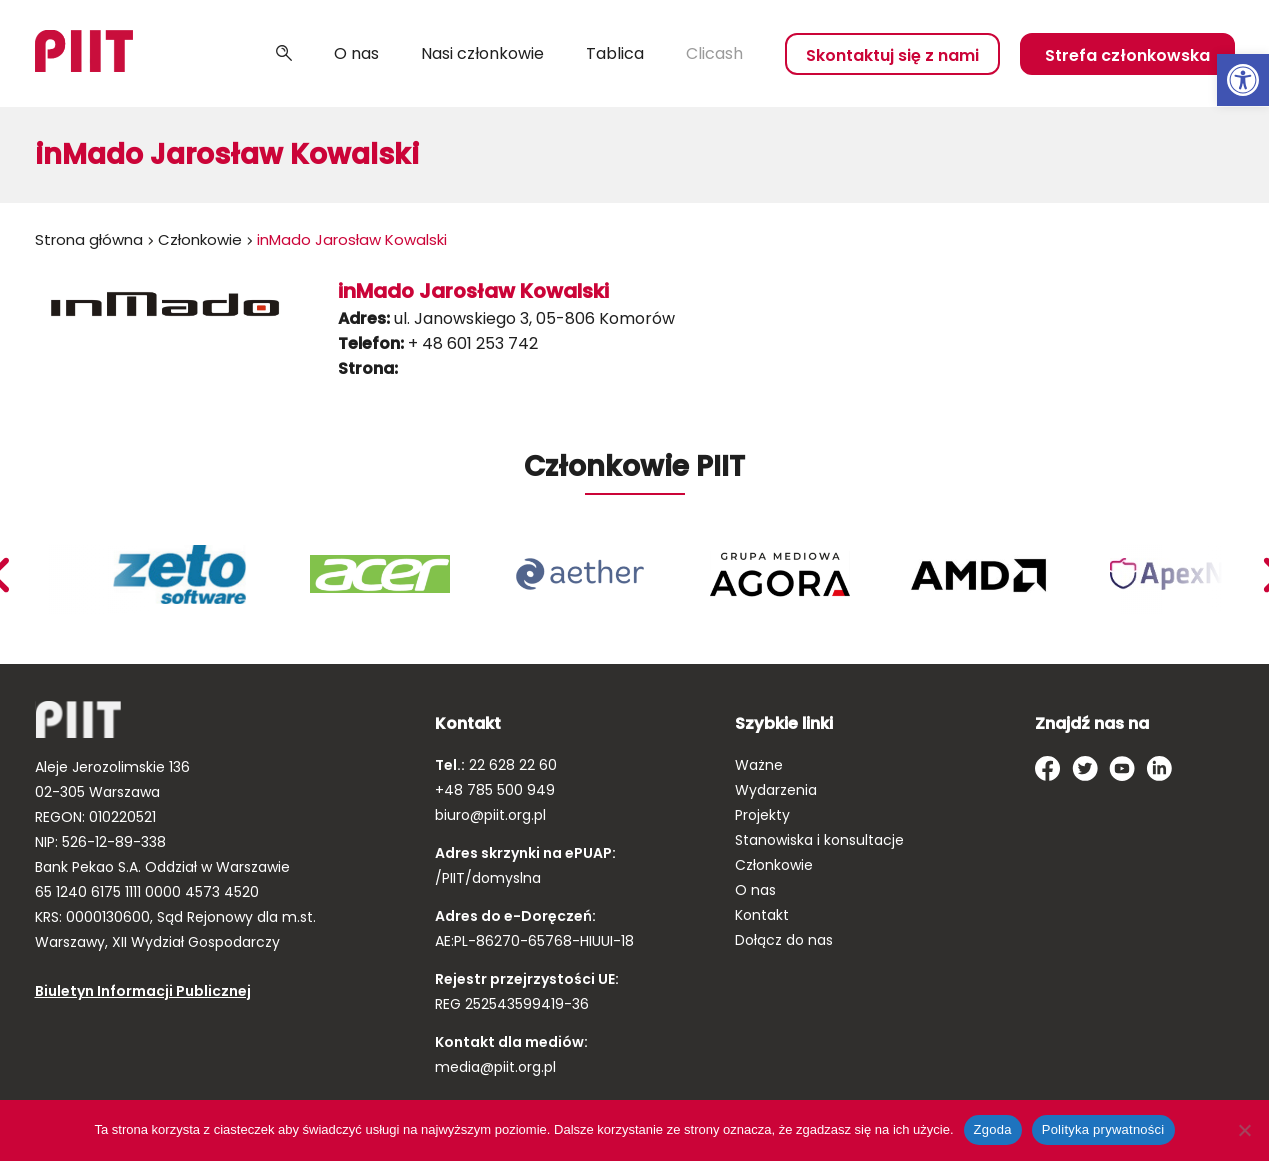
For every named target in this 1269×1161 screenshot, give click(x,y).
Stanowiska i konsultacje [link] (819, 840)
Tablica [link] (615, 53)
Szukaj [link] (284, 54)
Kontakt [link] (762, 915)
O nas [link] (356, 53)
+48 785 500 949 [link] (495, 790)
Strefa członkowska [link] (1127, 55)
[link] (1243, 80)
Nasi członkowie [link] (482, 53)
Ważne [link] (759, 765)
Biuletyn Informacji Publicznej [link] (143, 991)
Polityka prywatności (1103, 1129)
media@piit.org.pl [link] (495, 1067)
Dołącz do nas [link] (784, 940)
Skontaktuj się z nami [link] (892, 55)
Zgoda (993, 1129)
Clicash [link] (714, 53)
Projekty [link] (762, 815)
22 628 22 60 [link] (511, 765)
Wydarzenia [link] (776, 790)
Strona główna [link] (89, 239)
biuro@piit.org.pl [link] (490, 815)
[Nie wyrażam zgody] (1244, 1130)
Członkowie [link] (200, 239)
